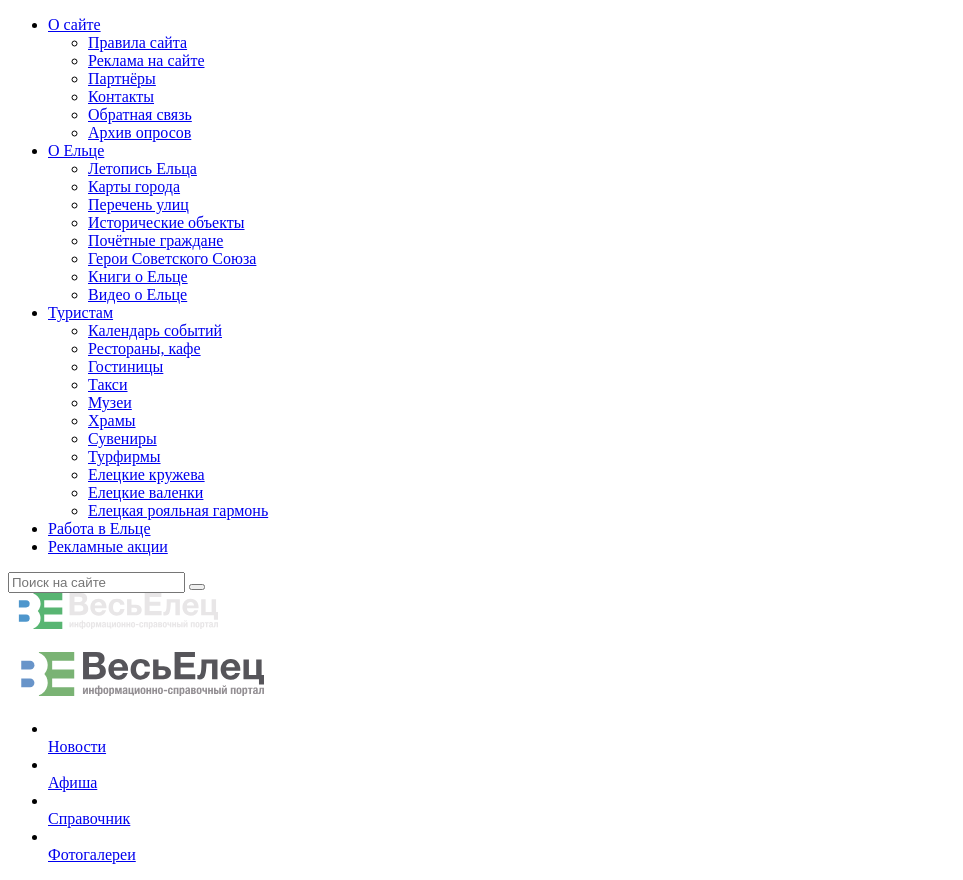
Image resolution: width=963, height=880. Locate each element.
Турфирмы (124, 456)
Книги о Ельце (138, 276)
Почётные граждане (155, 240)
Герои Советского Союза (172, 258)
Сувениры (122, 438)
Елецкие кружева (146, 474)
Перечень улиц (138, 204)
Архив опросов (139, 132)
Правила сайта (137, 42)
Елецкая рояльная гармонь (178, 510)
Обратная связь (140, 114)
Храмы (112, 420)
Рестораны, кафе (144, 348)
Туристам (80, 312)
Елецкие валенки (145, 492)
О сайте (74, 24)
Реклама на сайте (146, 60)
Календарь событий (155, 330)
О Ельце (76, 150)
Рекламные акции (108, 546)
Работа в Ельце (99, 528)
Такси (108, 384)
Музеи (110, 402)
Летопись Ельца (142, 168)
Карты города (134, 186)
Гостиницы (125, 366)
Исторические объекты (166, 222)
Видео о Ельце (137, 294)
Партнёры (122, 78)
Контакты (121, 96)
